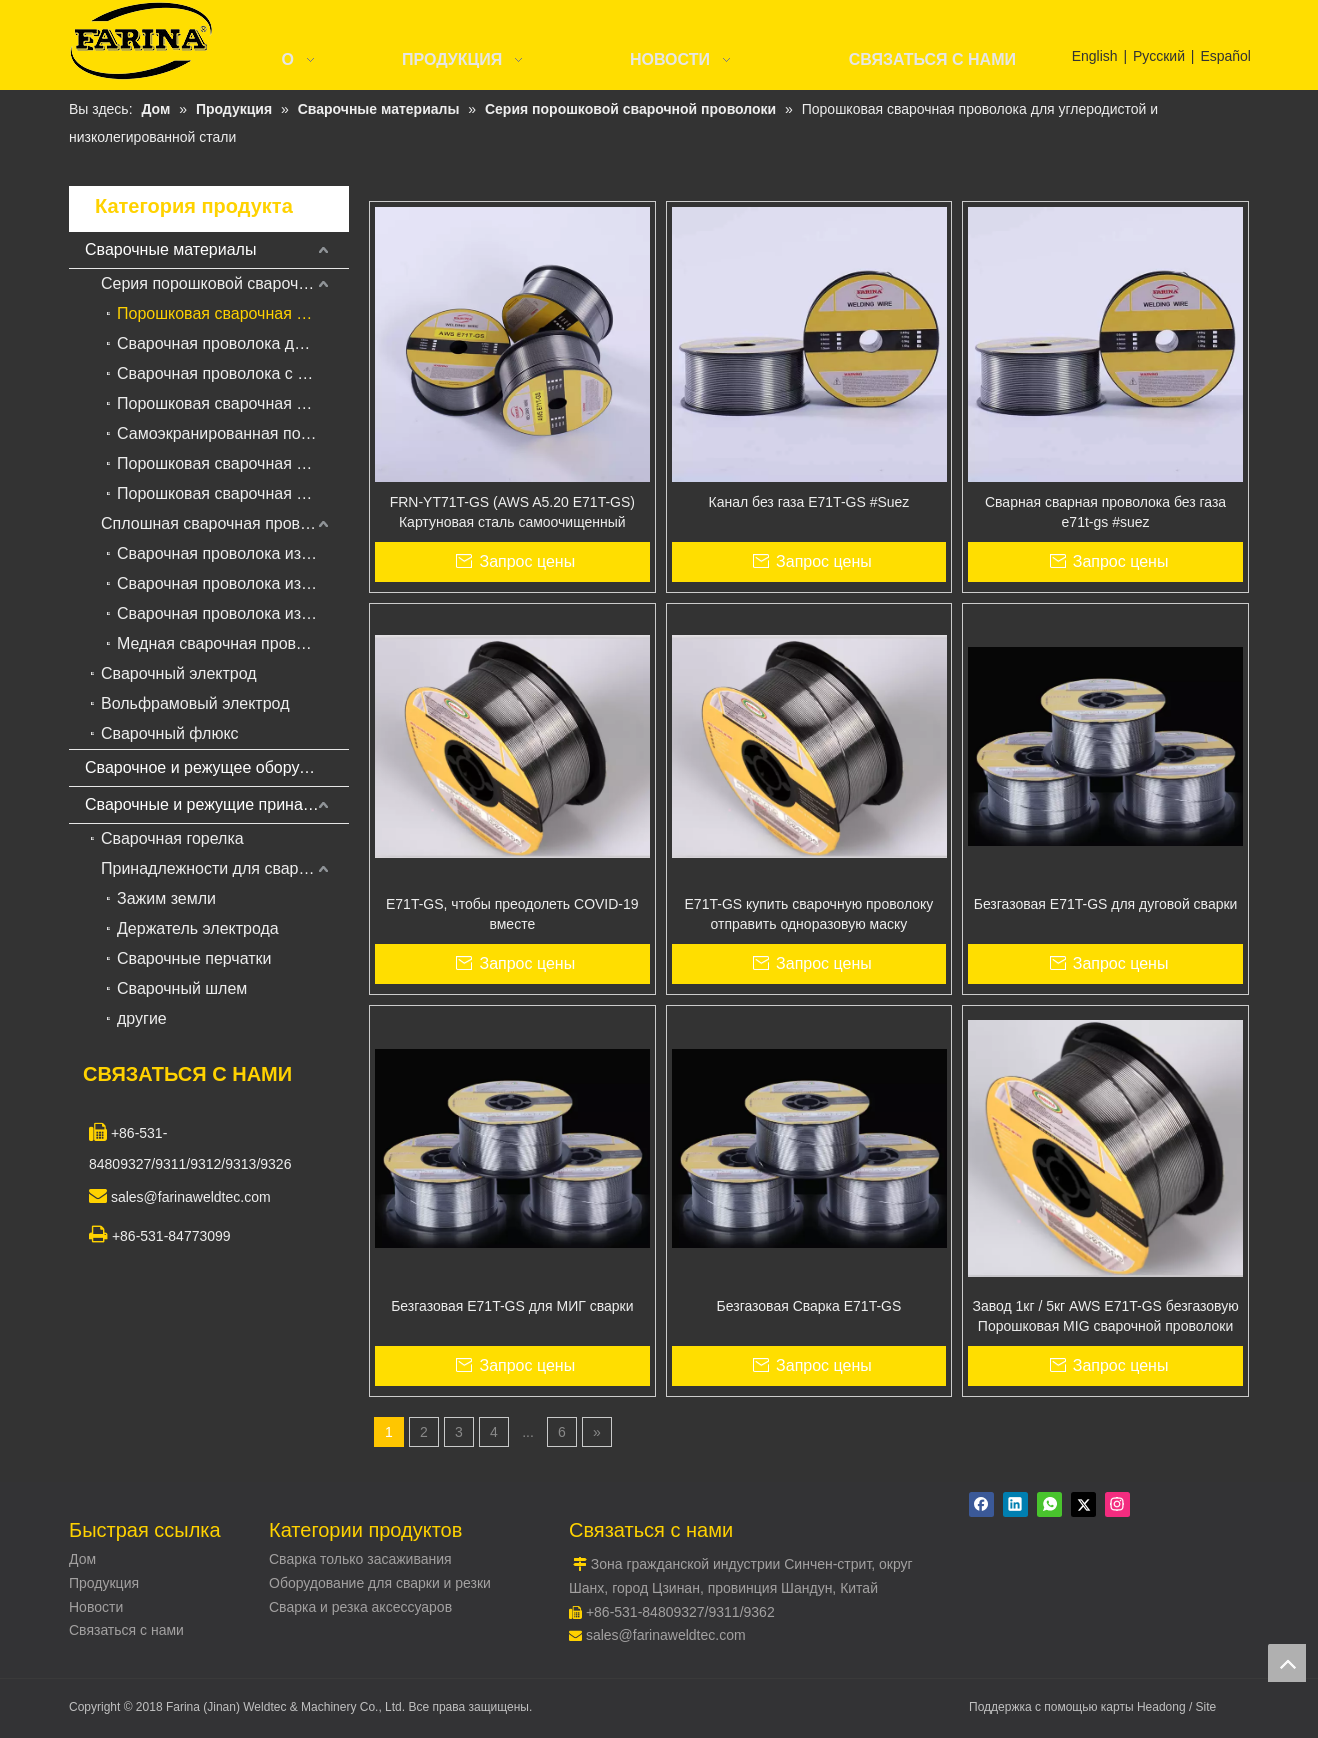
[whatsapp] (1049, 1504)
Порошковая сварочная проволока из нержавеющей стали (233, 463)
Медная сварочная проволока (228, 643)
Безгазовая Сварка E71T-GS (809, 1306)
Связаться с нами (126, 1630)
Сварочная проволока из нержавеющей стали (233, 583)
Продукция (104, 1583)
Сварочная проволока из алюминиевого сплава (233, 613)
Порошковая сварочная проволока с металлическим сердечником (233, 403)
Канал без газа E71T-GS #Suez (809, 502)
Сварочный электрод (179, 673)
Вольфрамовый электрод (195, 703)
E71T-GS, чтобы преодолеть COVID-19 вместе (512, 914)
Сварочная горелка (172, 838)
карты (1119, 1707)
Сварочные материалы (170, 249)
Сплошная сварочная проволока (222, 523)
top (1287, 1663)
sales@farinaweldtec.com (666, 1635)
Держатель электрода (198, 928)
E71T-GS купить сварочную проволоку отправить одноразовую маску (809, 914)
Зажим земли (166, 898)
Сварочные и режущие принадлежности (217, 804)
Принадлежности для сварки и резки (225, 868)
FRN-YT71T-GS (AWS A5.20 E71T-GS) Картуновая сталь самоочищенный (512, 512)
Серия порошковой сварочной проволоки (225, 283)
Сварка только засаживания (360, 1559)
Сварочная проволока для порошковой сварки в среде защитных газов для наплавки (233, 343)
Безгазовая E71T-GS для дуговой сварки (1106, 904)
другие (142, 1018)
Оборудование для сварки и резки (380, 1583)
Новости (96, 1607)
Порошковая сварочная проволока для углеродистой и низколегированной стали (233, 313)
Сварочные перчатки (194, 958)
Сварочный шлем (182, 988)
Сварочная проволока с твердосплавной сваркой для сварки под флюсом (233, 373)
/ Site (1202, 1707)
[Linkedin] (1015, 1504)
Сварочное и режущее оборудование (217, 767)
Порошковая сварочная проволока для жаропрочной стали (233, 493)
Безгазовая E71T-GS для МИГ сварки (512, 1306)
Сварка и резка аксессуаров (360, 1607)
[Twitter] (1083, 1504)
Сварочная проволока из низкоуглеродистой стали (233, 553)
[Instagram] (1117, 1504)
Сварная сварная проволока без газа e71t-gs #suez (1105, 512)
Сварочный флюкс (170, 733)
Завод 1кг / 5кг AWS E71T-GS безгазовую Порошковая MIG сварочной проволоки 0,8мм (1105, 1317)
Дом (82, 1559)
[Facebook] (981, 1504)
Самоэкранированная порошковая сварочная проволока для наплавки (233, 433)
